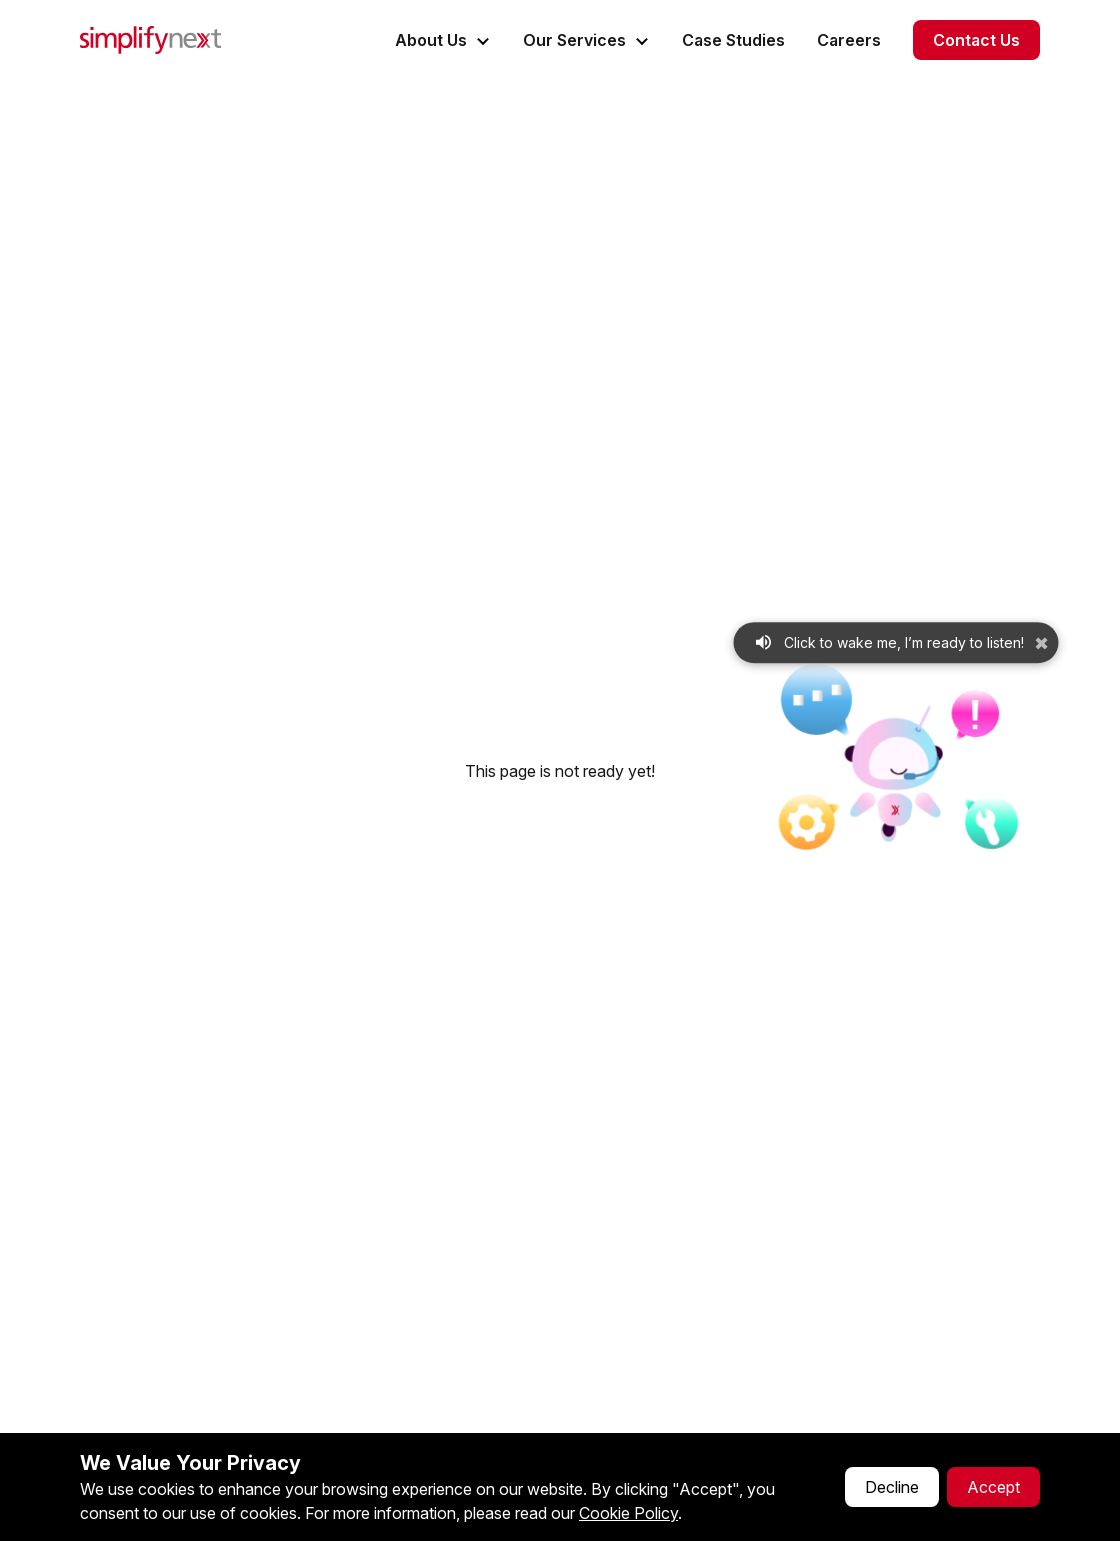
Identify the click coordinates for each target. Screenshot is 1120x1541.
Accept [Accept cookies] (993, 1487)
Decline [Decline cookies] (892, 1487)
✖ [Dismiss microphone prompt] (1041, 643)
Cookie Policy (628, 1513)
